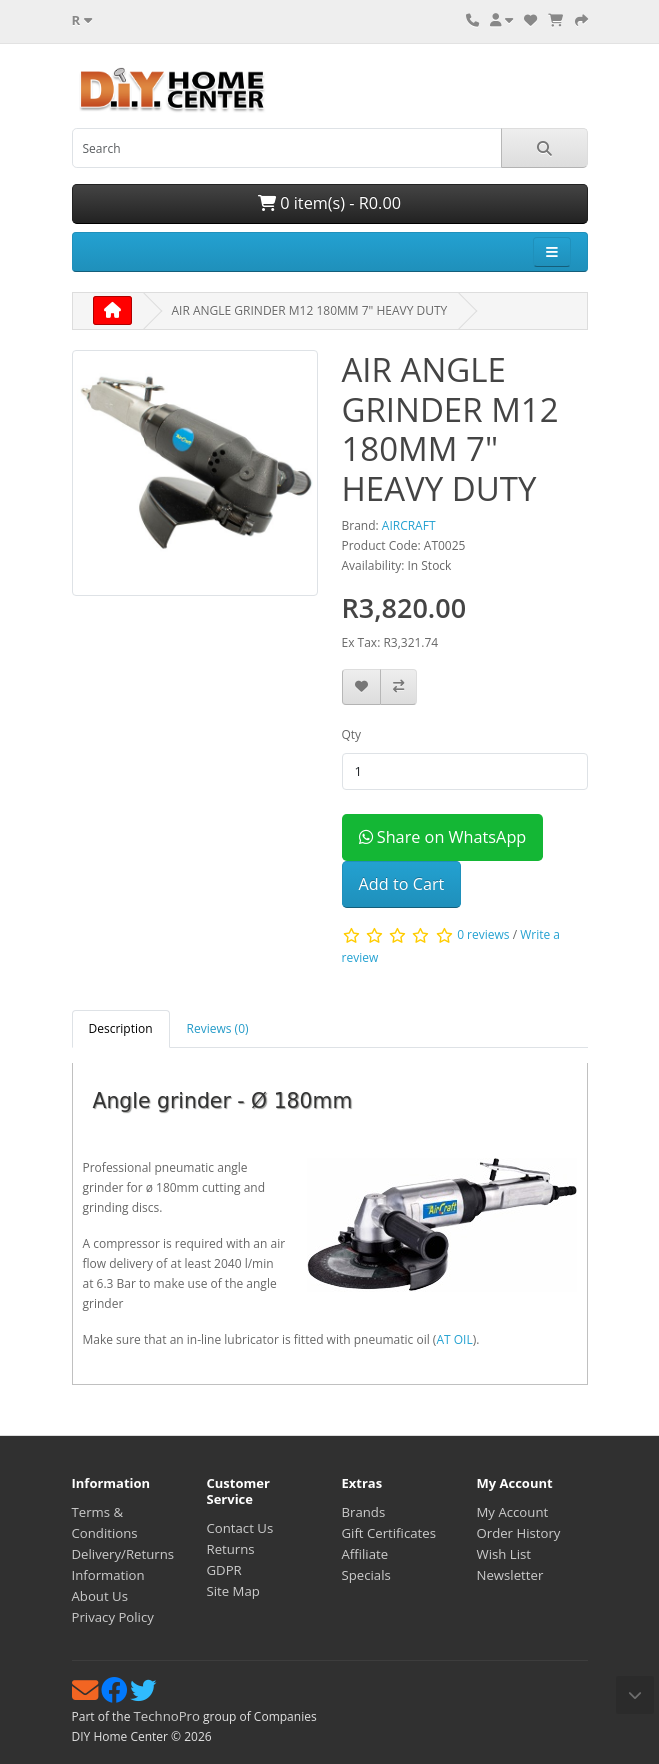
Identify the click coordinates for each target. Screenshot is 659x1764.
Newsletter (510, 1575)
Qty (352, 734)
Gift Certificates (389, 1533)
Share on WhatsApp (443, 837)
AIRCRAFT (409, 525)
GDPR (224, 1570)
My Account (513, 1512)
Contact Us (240, 1528)
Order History (519, 1533)
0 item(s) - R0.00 (329, 203)
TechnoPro (167, 1716)
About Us (100, 1596)
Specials (366, 1575)
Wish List (504, 1554)
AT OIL (454, 1339)
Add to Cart (402, 884)
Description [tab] (121, 1028)
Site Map (233, 1591)
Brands (364, 1512)
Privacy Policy (113, 1617)
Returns (231, 1549)
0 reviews (483, 935)
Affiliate (365, 1554)
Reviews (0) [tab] (218, 1028)
